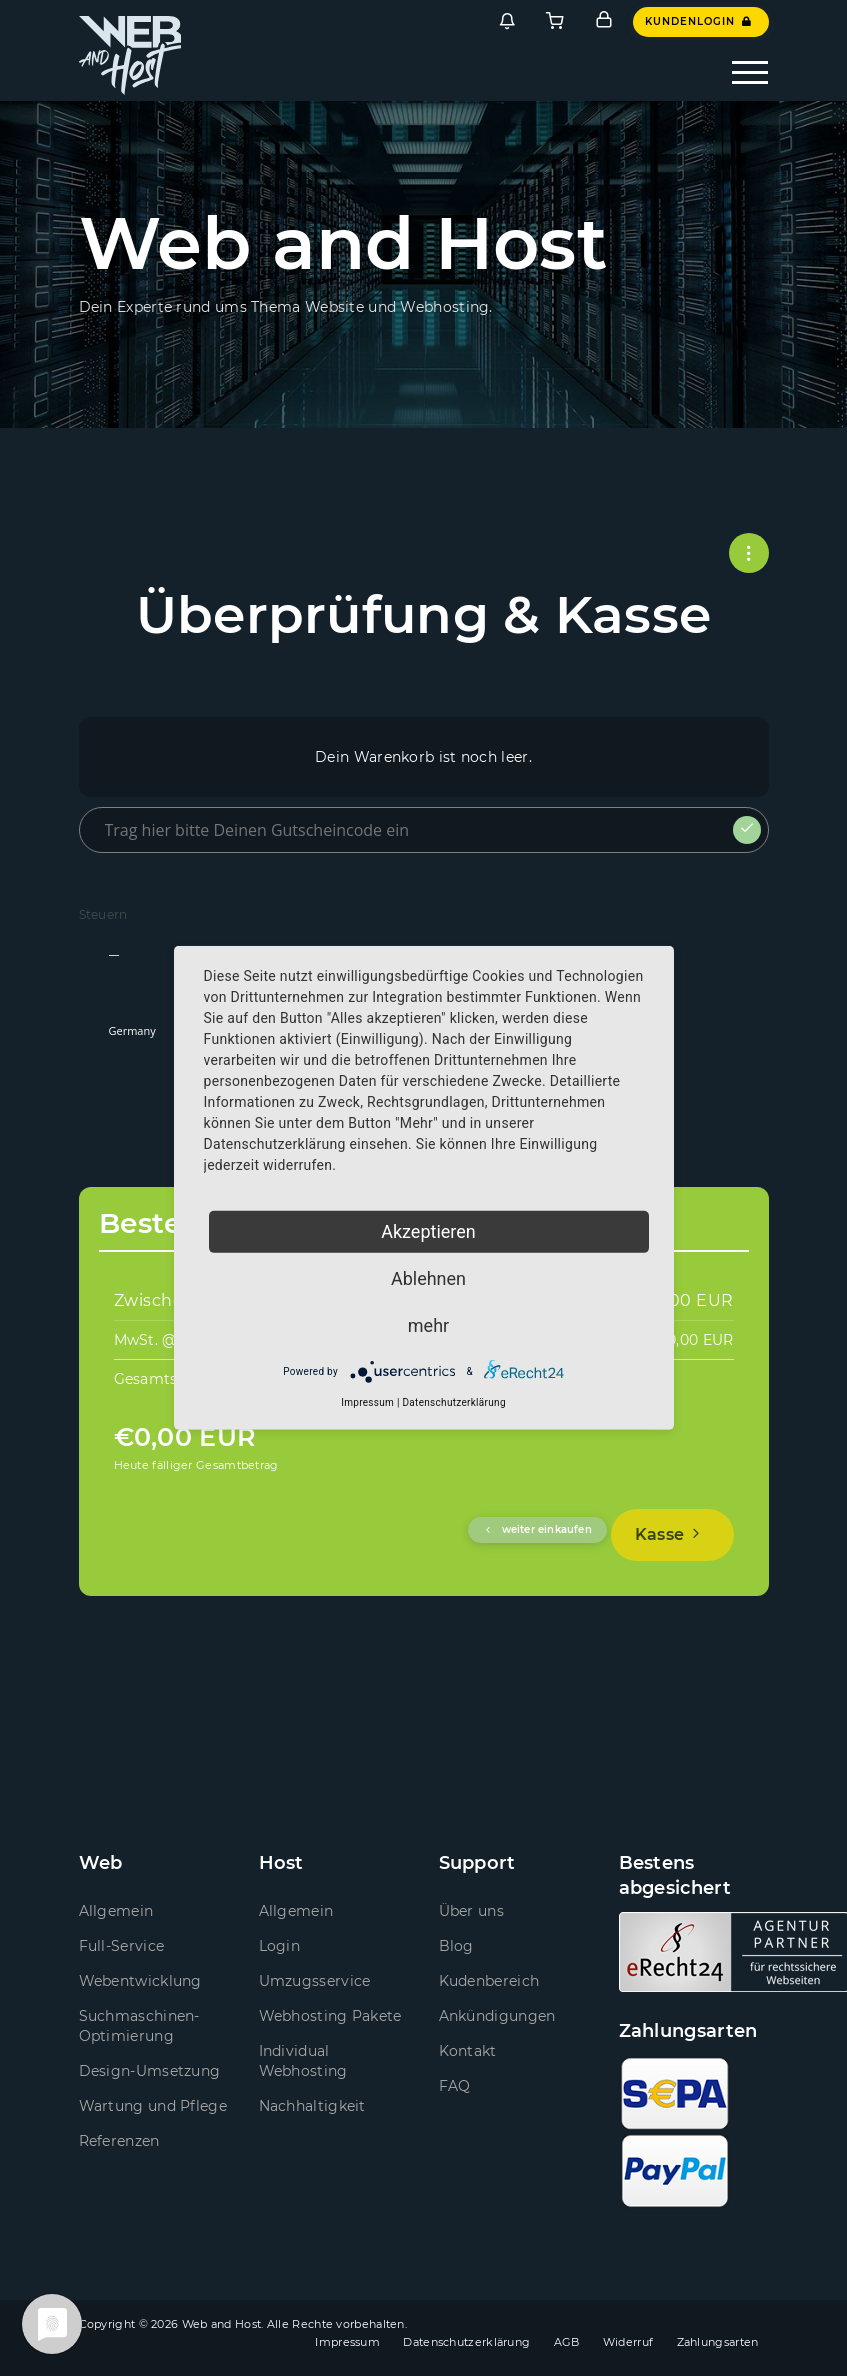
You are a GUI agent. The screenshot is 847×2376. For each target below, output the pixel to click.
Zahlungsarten (718, 2342)
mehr (428, 1325)
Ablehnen (428, 1278)
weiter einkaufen (537, 1529)
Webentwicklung (140, 1981)
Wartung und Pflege (153, 2106)
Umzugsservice (315, 1981)
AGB (567, 2342)
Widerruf (628, 2342)
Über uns (471, 1911)
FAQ (455, 2086)
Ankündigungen (497, 2016)
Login (280, 1946)
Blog (456, 1946)
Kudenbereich (489, 1981)
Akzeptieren (428, 1231)
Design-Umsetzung (150, 2071)
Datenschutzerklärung (466, 2342)
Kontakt (468, 2051)
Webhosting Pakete (330, 2016)
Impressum (347, 2342)
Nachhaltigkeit (312, 2106)
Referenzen (119, 2141)
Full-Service (122, 1946)
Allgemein (116, 1911)
